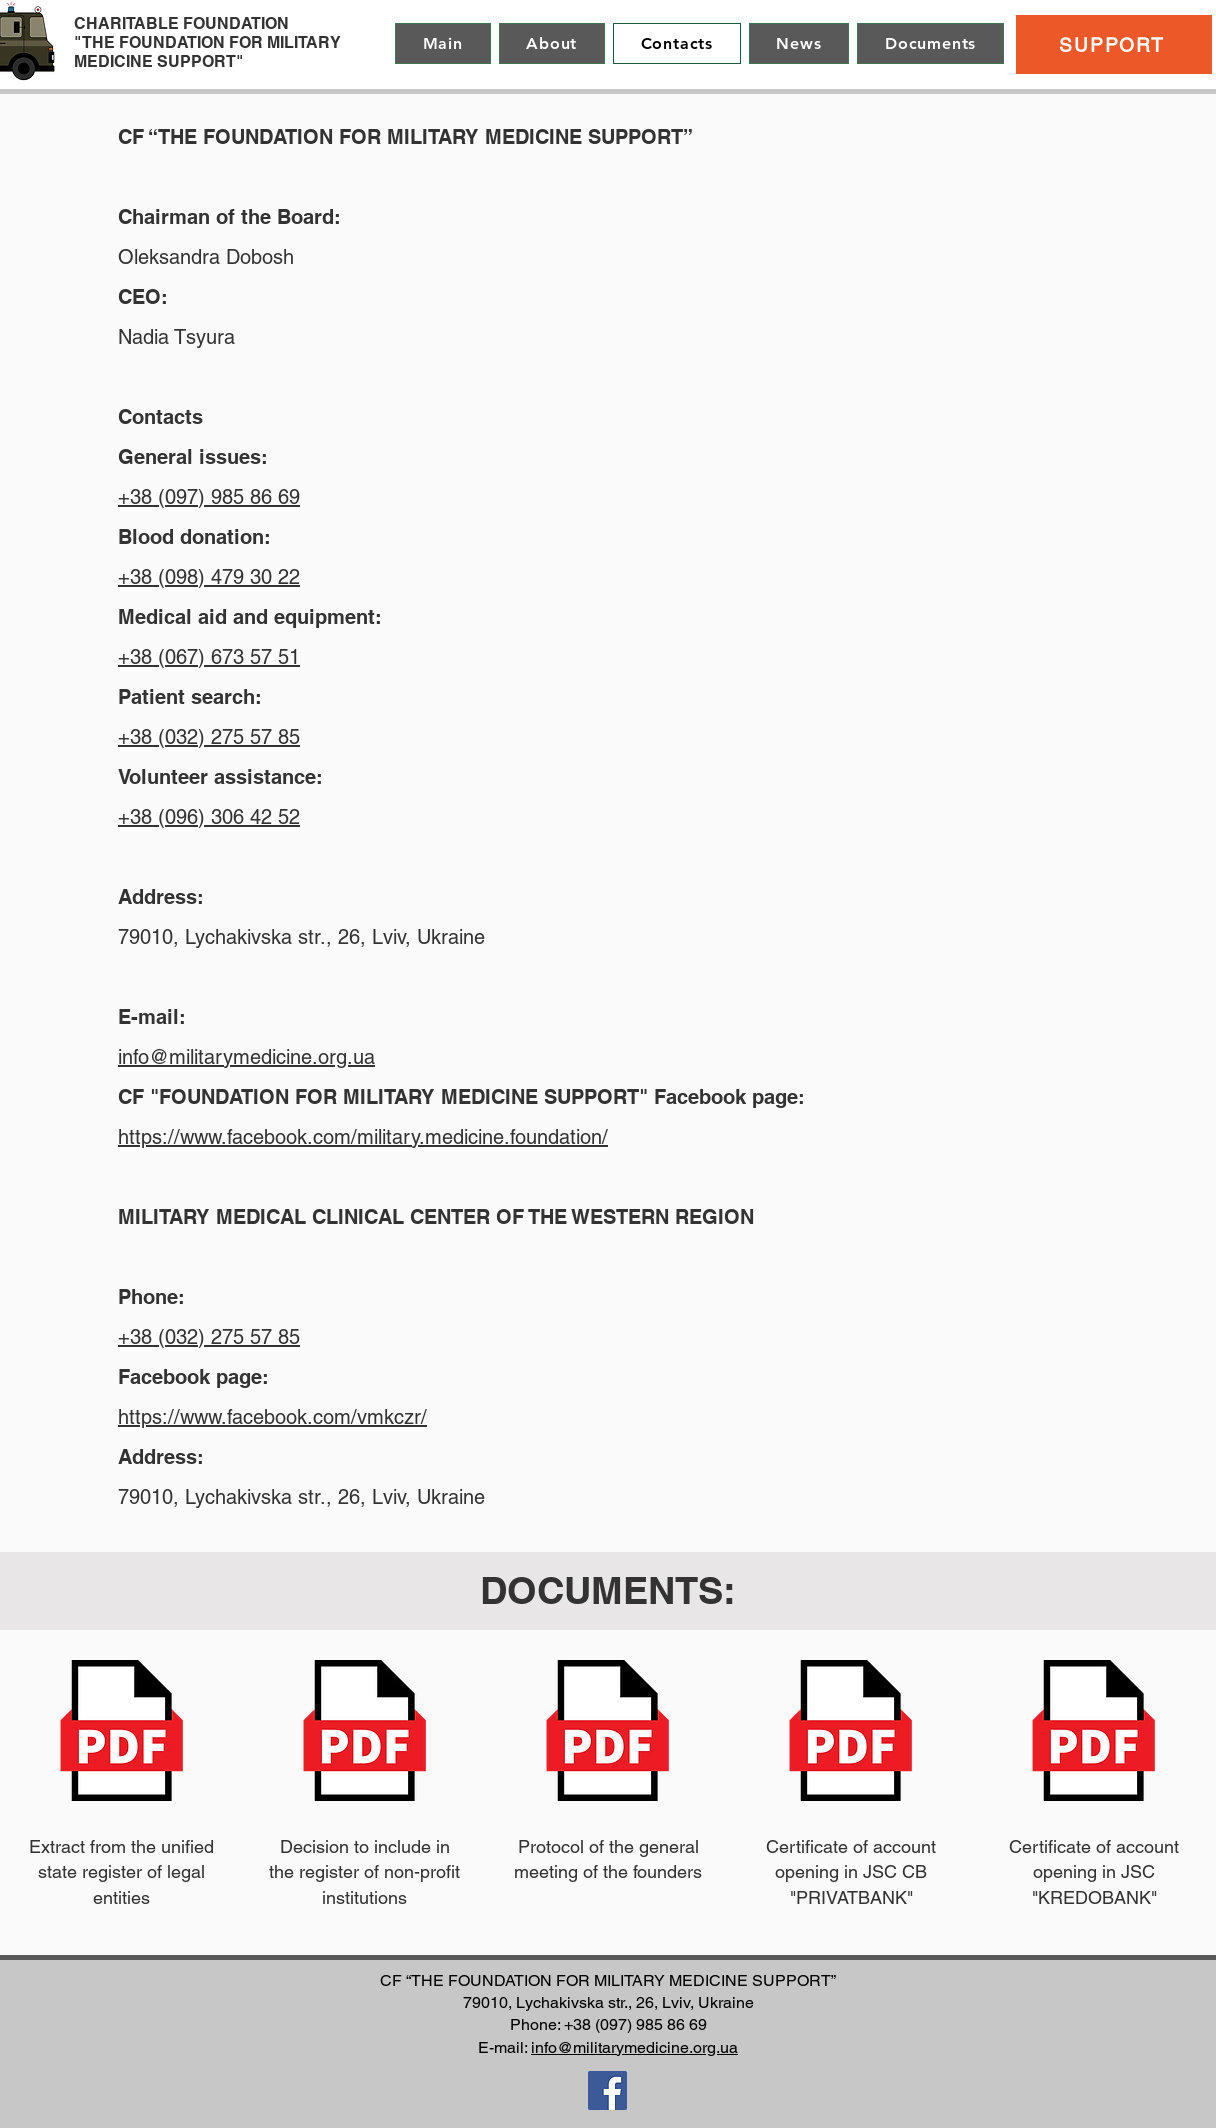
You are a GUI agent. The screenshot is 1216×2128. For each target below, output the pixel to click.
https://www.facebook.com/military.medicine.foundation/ (363, 1137)
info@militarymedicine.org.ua (246, 1057)
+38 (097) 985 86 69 (209, 497)
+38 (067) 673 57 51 (209, 657)
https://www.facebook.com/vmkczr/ (272, 1417)
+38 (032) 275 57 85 (209, 737)
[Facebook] (607, 2090)
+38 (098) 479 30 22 (209, 577)
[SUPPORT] (1114, 44)
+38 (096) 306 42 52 (209, 817)
